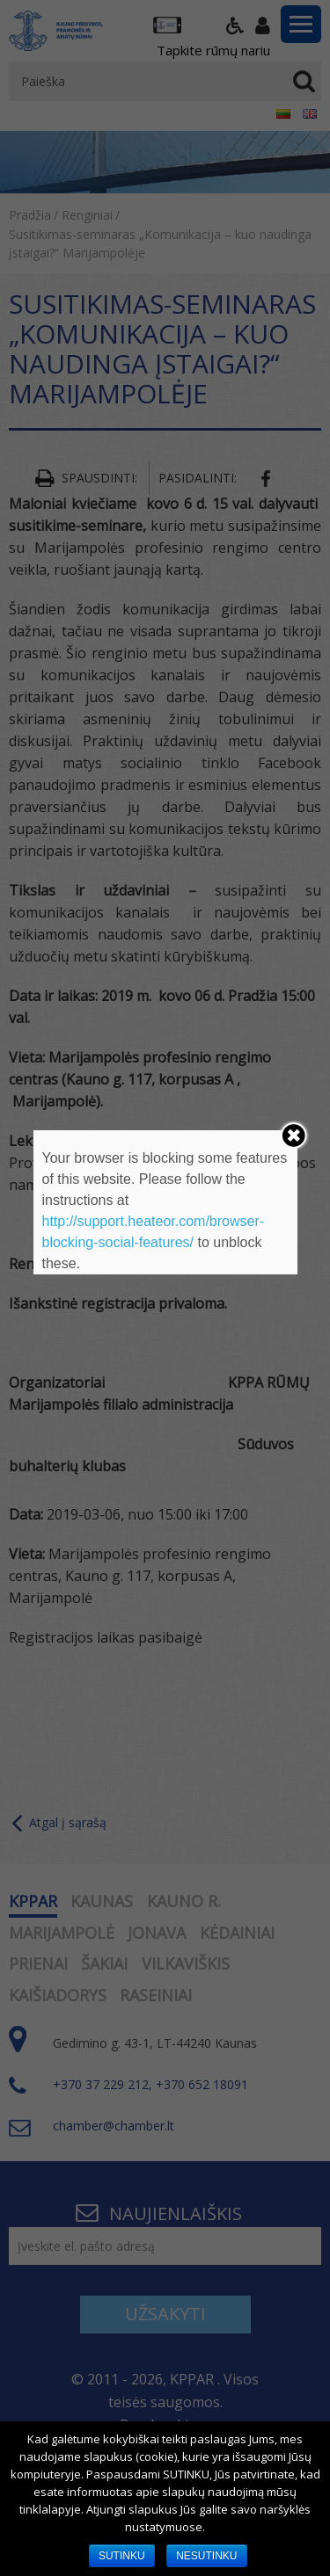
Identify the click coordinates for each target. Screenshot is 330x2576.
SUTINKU (122, 2556)
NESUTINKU (206, 2556)
